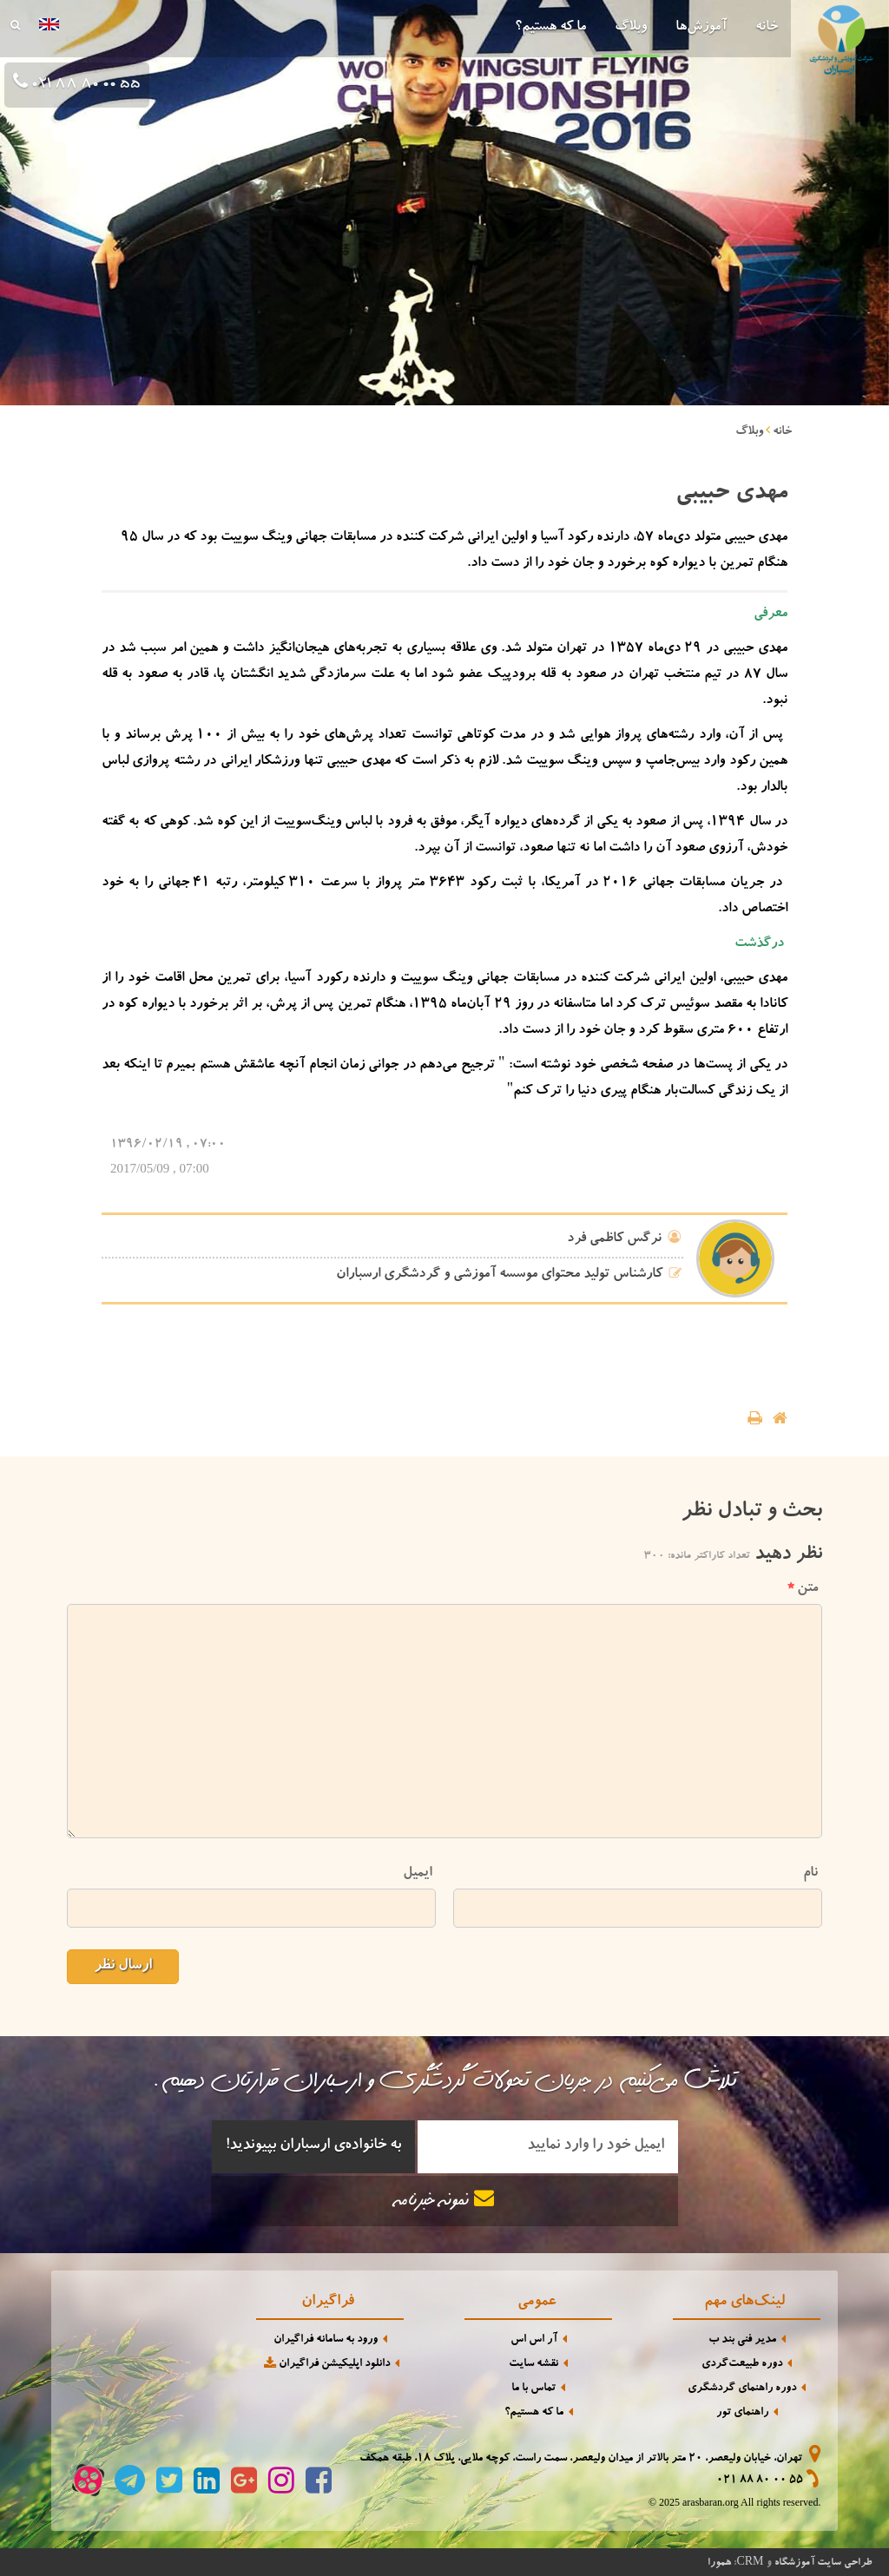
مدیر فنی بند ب (742, 2340)
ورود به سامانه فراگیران (325, 2340)
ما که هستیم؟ (550, 28)
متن (802, 1588)
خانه (766, 28)
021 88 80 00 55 (84, 85)
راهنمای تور (742, 2413)
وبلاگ (631, 28)
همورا (719, 2563)
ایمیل (417, 1873)
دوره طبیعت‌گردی (741, 2364)
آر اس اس (533, 2340)
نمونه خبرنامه (444, 2199)
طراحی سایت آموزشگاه (823, 2563)
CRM (749, 2560)
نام (810, 1873)
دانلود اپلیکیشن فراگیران (325, 2363)
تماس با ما (533, 2388)
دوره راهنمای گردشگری (742, 2388)
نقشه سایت (533, 2364)
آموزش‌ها (701, 28)
